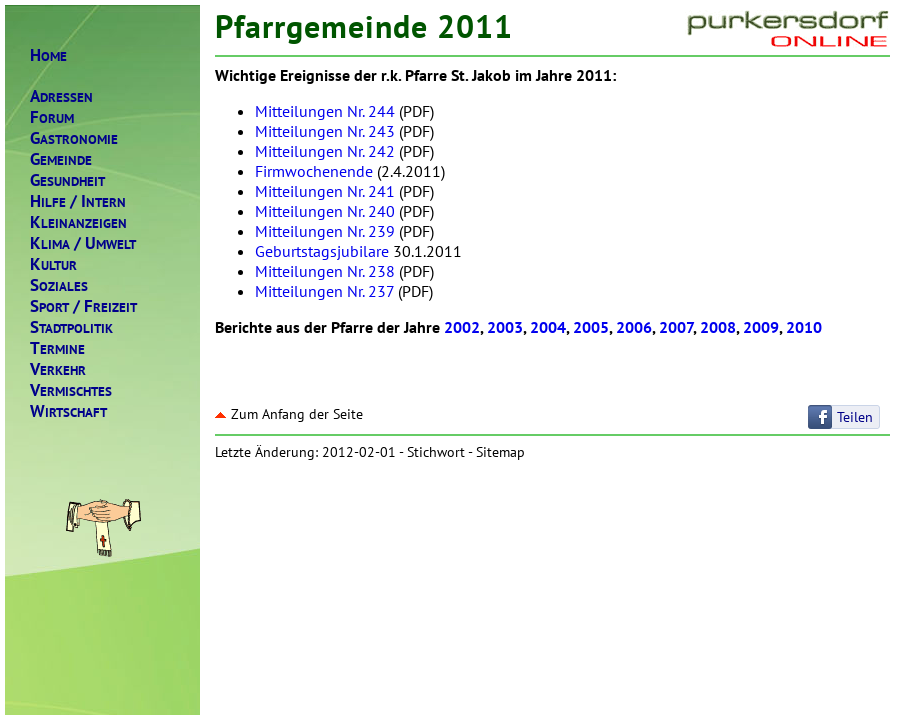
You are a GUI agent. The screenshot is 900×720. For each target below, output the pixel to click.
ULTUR (53, 264)
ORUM (52, 117)
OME (48, 55)
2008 (718, 327)
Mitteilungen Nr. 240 (325, 211)
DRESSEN (61, 96)
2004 (548, 327)
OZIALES (59, 285)
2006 (634, 327)
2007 (676, 327)
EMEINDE (61, 159)
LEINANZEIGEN (78, 222)
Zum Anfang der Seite (289, 414)
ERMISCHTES (71, 390)
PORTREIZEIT (83, 306)
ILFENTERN (78, 201)
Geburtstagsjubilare (322, 251)
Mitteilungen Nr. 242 (325, 151)
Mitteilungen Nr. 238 (325, 271)
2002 (462, 327)
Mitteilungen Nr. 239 (325, 231)
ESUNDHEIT (67, 180)
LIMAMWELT (83, 243)
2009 (761, 327)
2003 (505, 327)
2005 (591, 327)
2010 (804, 327)
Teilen (855, 417)
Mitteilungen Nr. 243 (325, 131)
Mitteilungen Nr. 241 (325, 191)
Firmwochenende (314, 171)
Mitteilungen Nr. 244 (325, 111)
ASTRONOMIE (74, 138)
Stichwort (436, 452)
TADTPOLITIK (71, 327)
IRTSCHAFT (68, 411)
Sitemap (500, 452)
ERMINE (57, 348)
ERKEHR (58, 369)
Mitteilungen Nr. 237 (324, 291)
